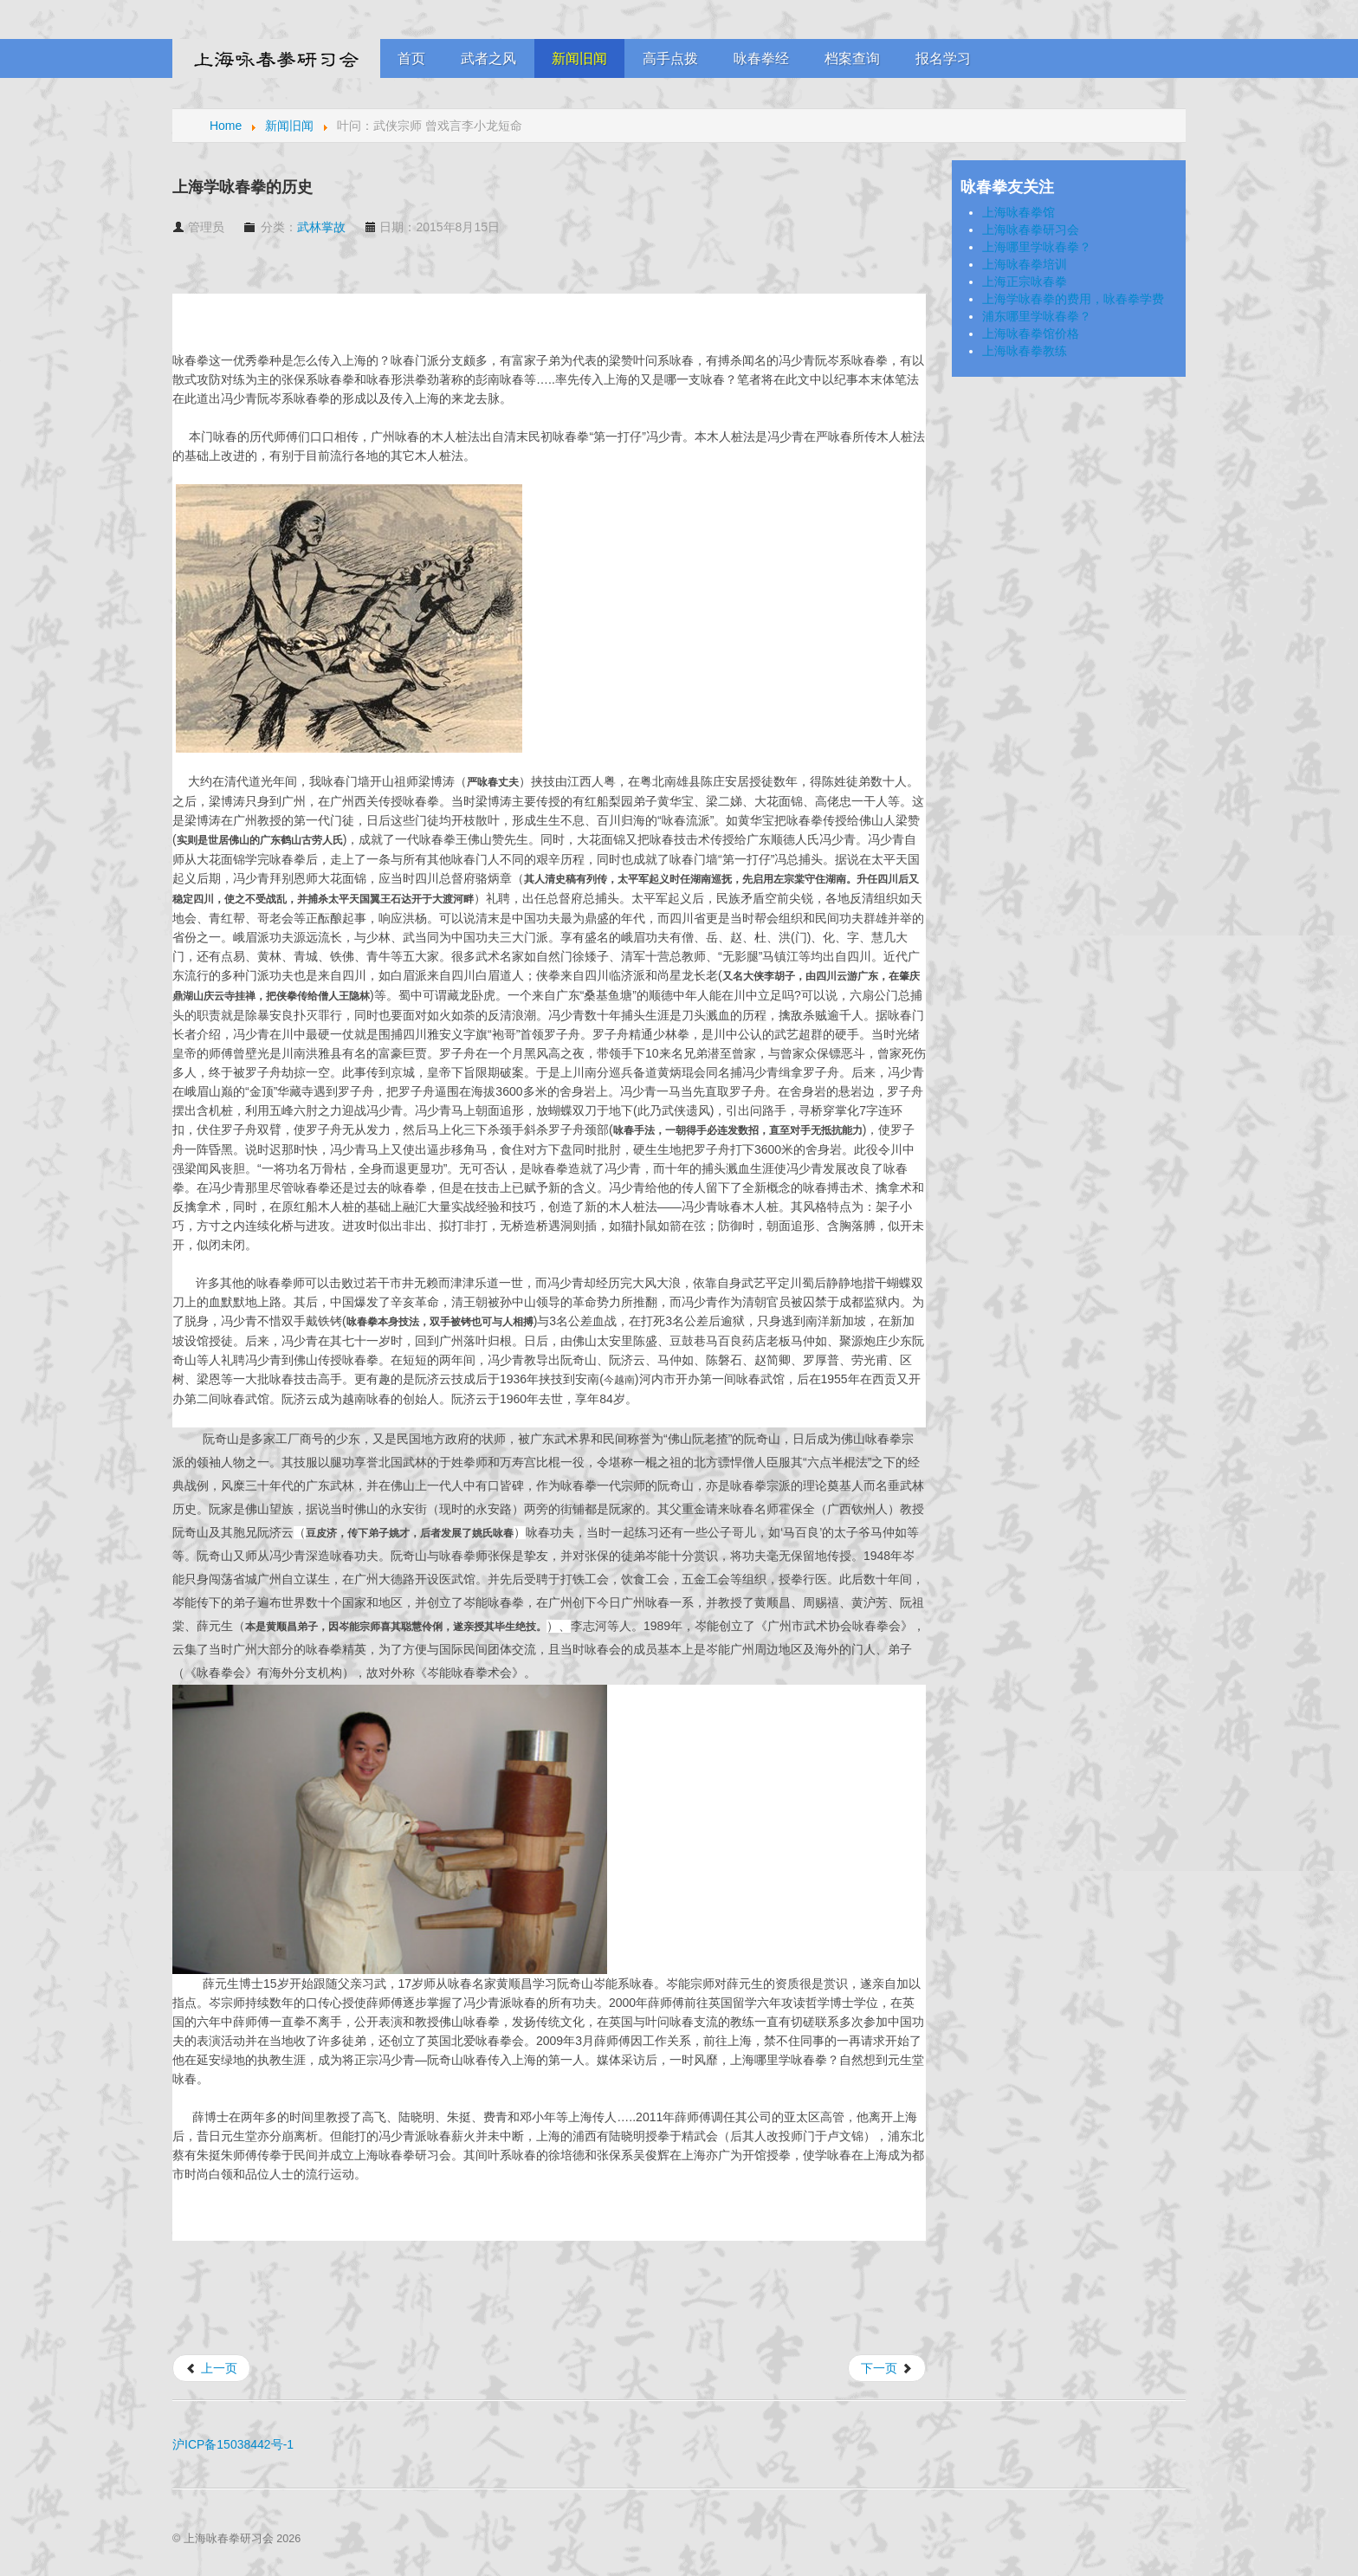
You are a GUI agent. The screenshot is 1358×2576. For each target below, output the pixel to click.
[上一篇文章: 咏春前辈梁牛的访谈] (211, 2368)
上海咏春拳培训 (1024, 264)
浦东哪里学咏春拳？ (1036, 316)
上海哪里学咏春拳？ (1036, 247)
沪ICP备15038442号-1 (233, 2444)
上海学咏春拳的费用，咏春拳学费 (1073, 299)
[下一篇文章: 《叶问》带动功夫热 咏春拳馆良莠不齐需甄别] (887, 2368)
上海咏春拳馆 (1018, 212)
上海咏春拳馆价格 (1030, 333)
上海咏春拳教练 (1024, 351)
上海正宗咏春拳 (1024, 281)
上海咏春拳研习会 (1030, 229)
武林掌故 (321, 227)
